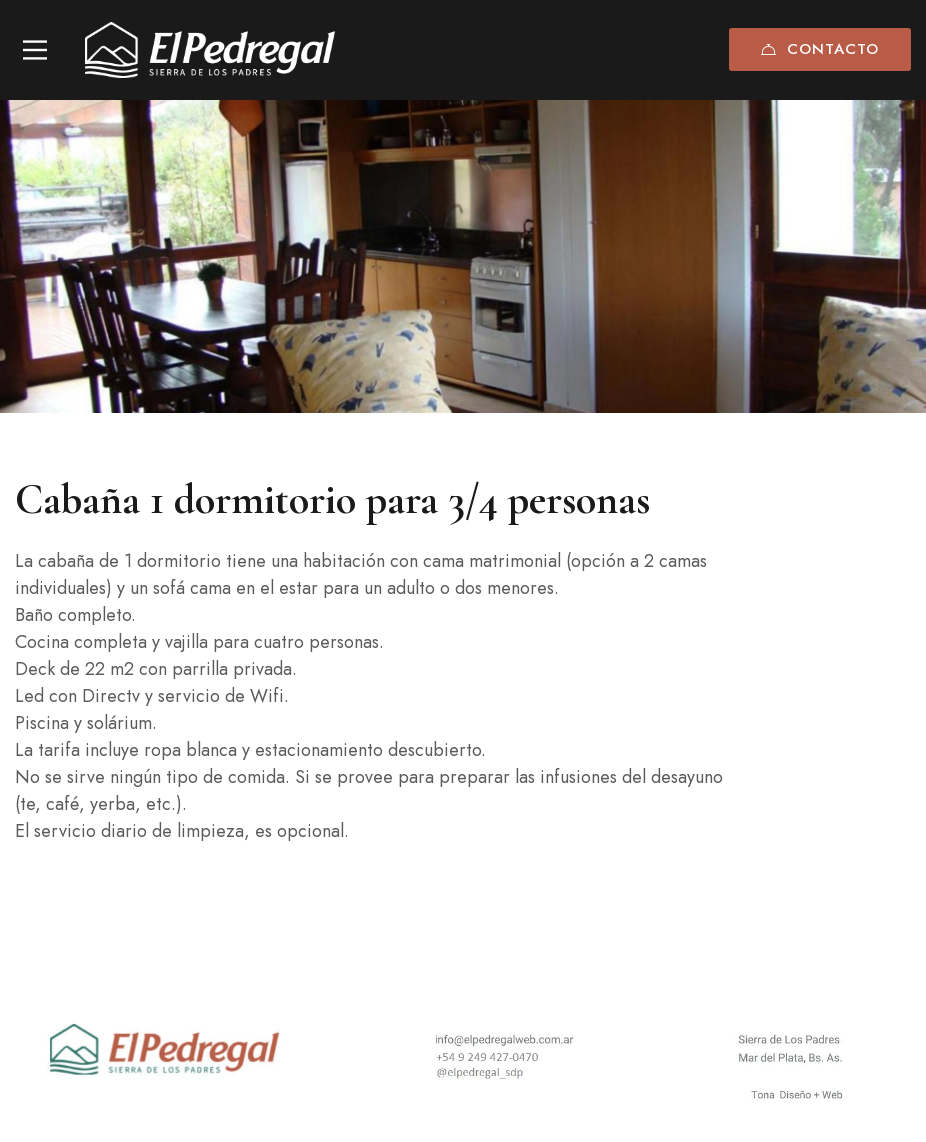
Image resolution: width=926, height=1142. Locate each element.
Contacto (820, 49)
